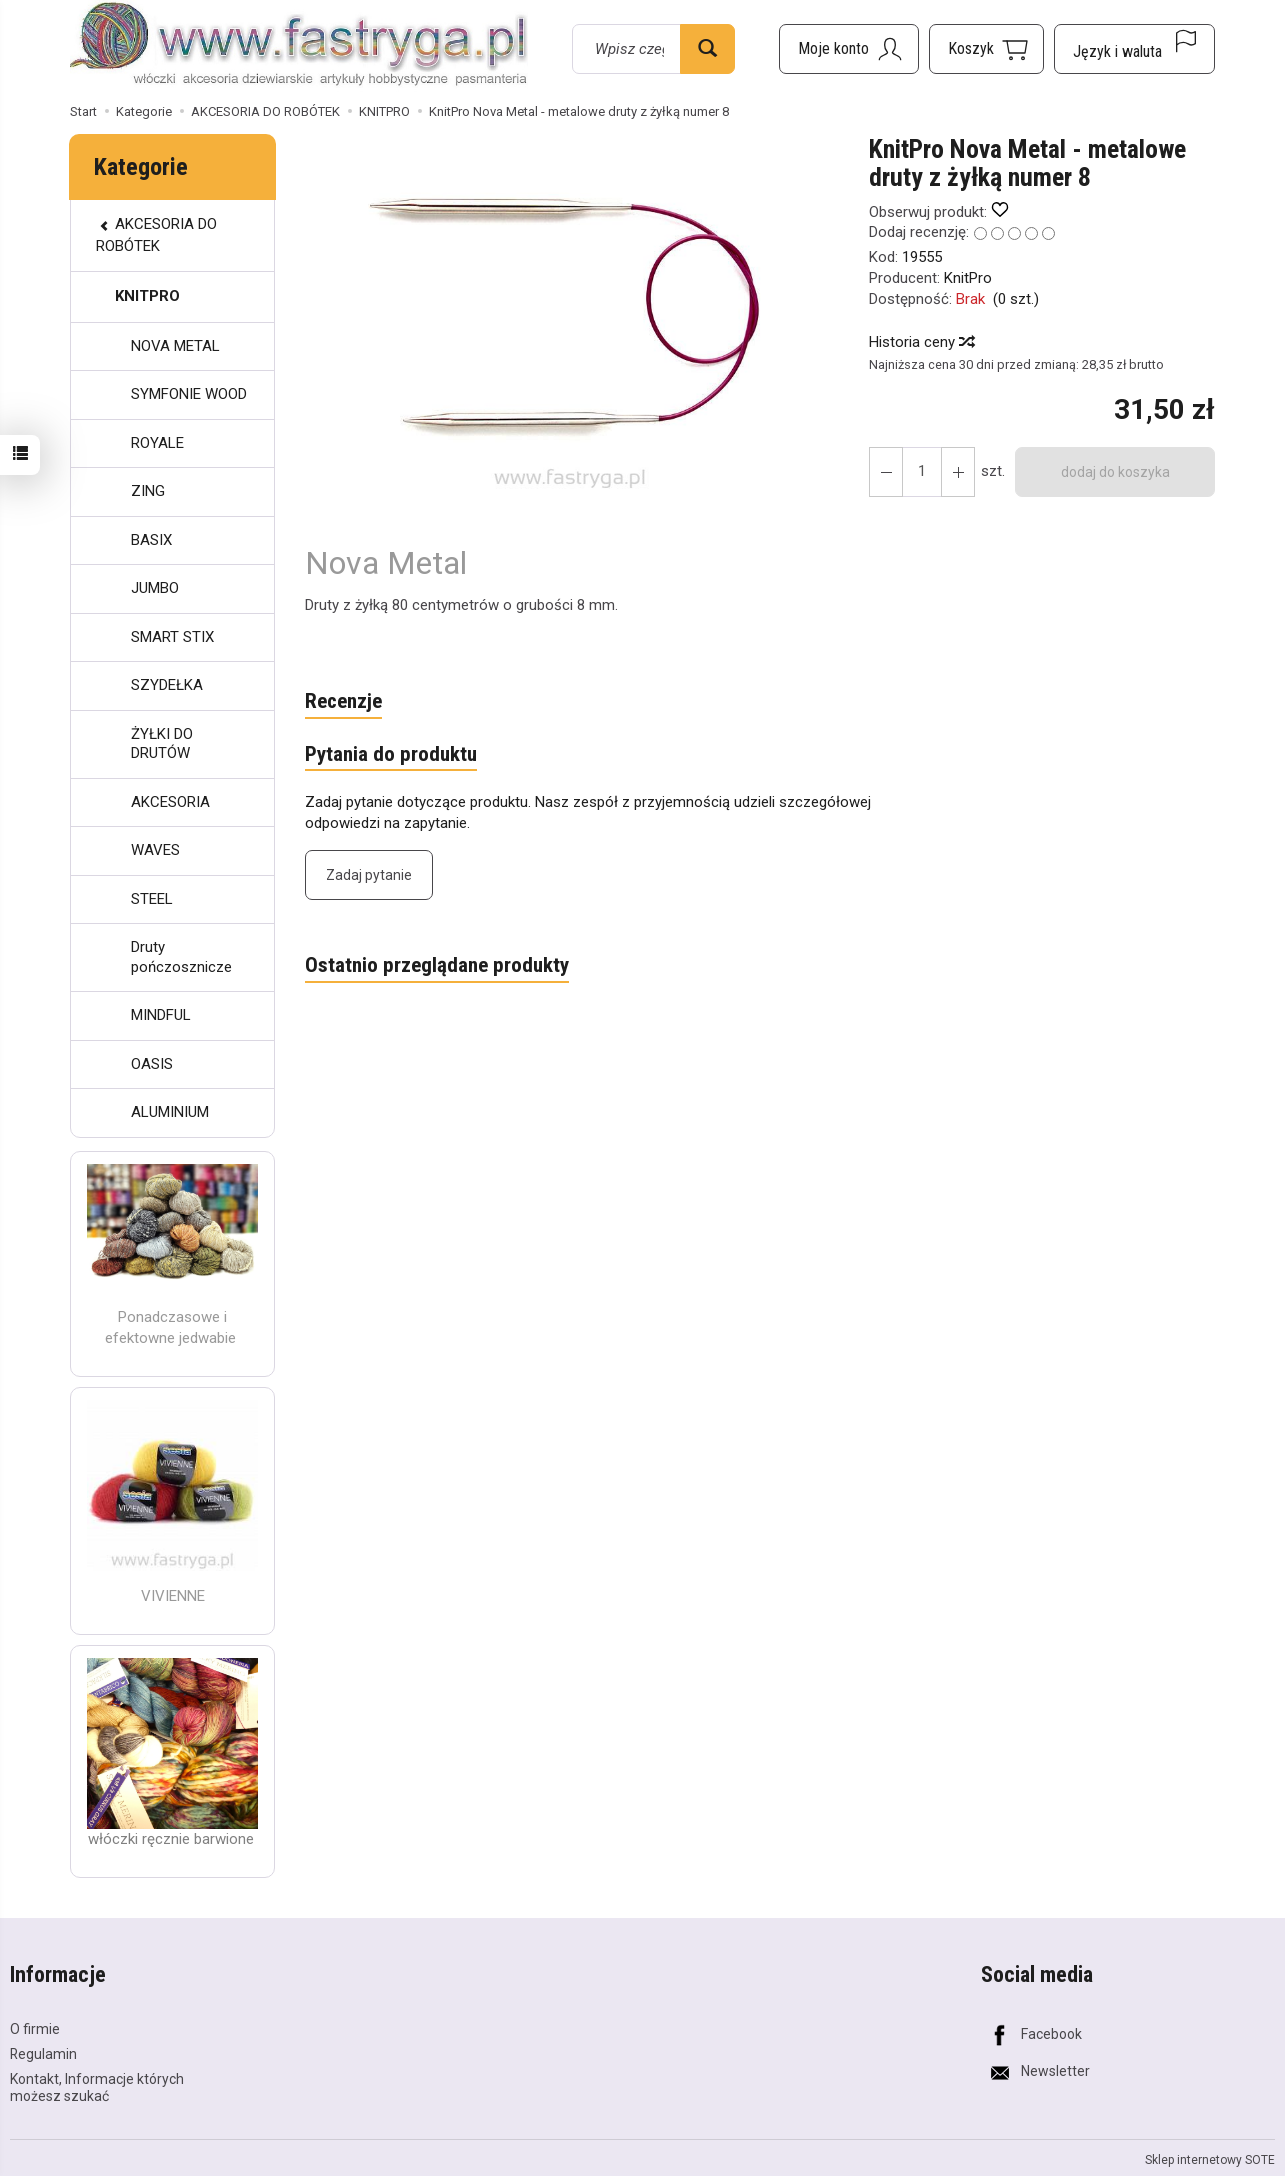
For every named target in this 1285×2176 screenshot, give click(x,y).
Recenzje (343, 702)
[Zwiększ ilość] (886, 472)
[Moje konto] (849, 49)
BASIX (151, 540)
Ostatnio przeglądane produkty (437, 966)
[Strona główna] (299, 46)
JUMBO (155, 588)
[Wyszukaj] (707, 49)
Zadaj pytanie (369, 875)
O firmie (35, 2029)
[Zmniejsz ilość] (958, 472)
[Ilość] (922, 472)
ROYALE (157, 443)
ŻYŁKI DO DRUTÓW (162, 744)
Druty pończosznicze (181, 957)
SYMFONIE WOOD (189, 394)
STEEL (152, 899)
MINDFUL (161, 1015)
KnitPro (968, 278)
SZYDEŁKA (167, 685)
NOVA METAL (175, 346)
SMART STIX (172, 637)
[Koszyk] (986, 49)
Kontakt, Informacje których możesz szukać (97, 2087)
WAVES (155, 850)
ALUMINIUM (170, 1112)
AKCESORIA (170, 802)
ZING (148, 491)
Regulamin (43, 2054)
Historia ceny (921, 342)
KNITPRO (147, 296)
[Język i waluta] (1134, 49)
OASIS (152, 1064)
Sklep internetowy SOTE (1210, 2159)
